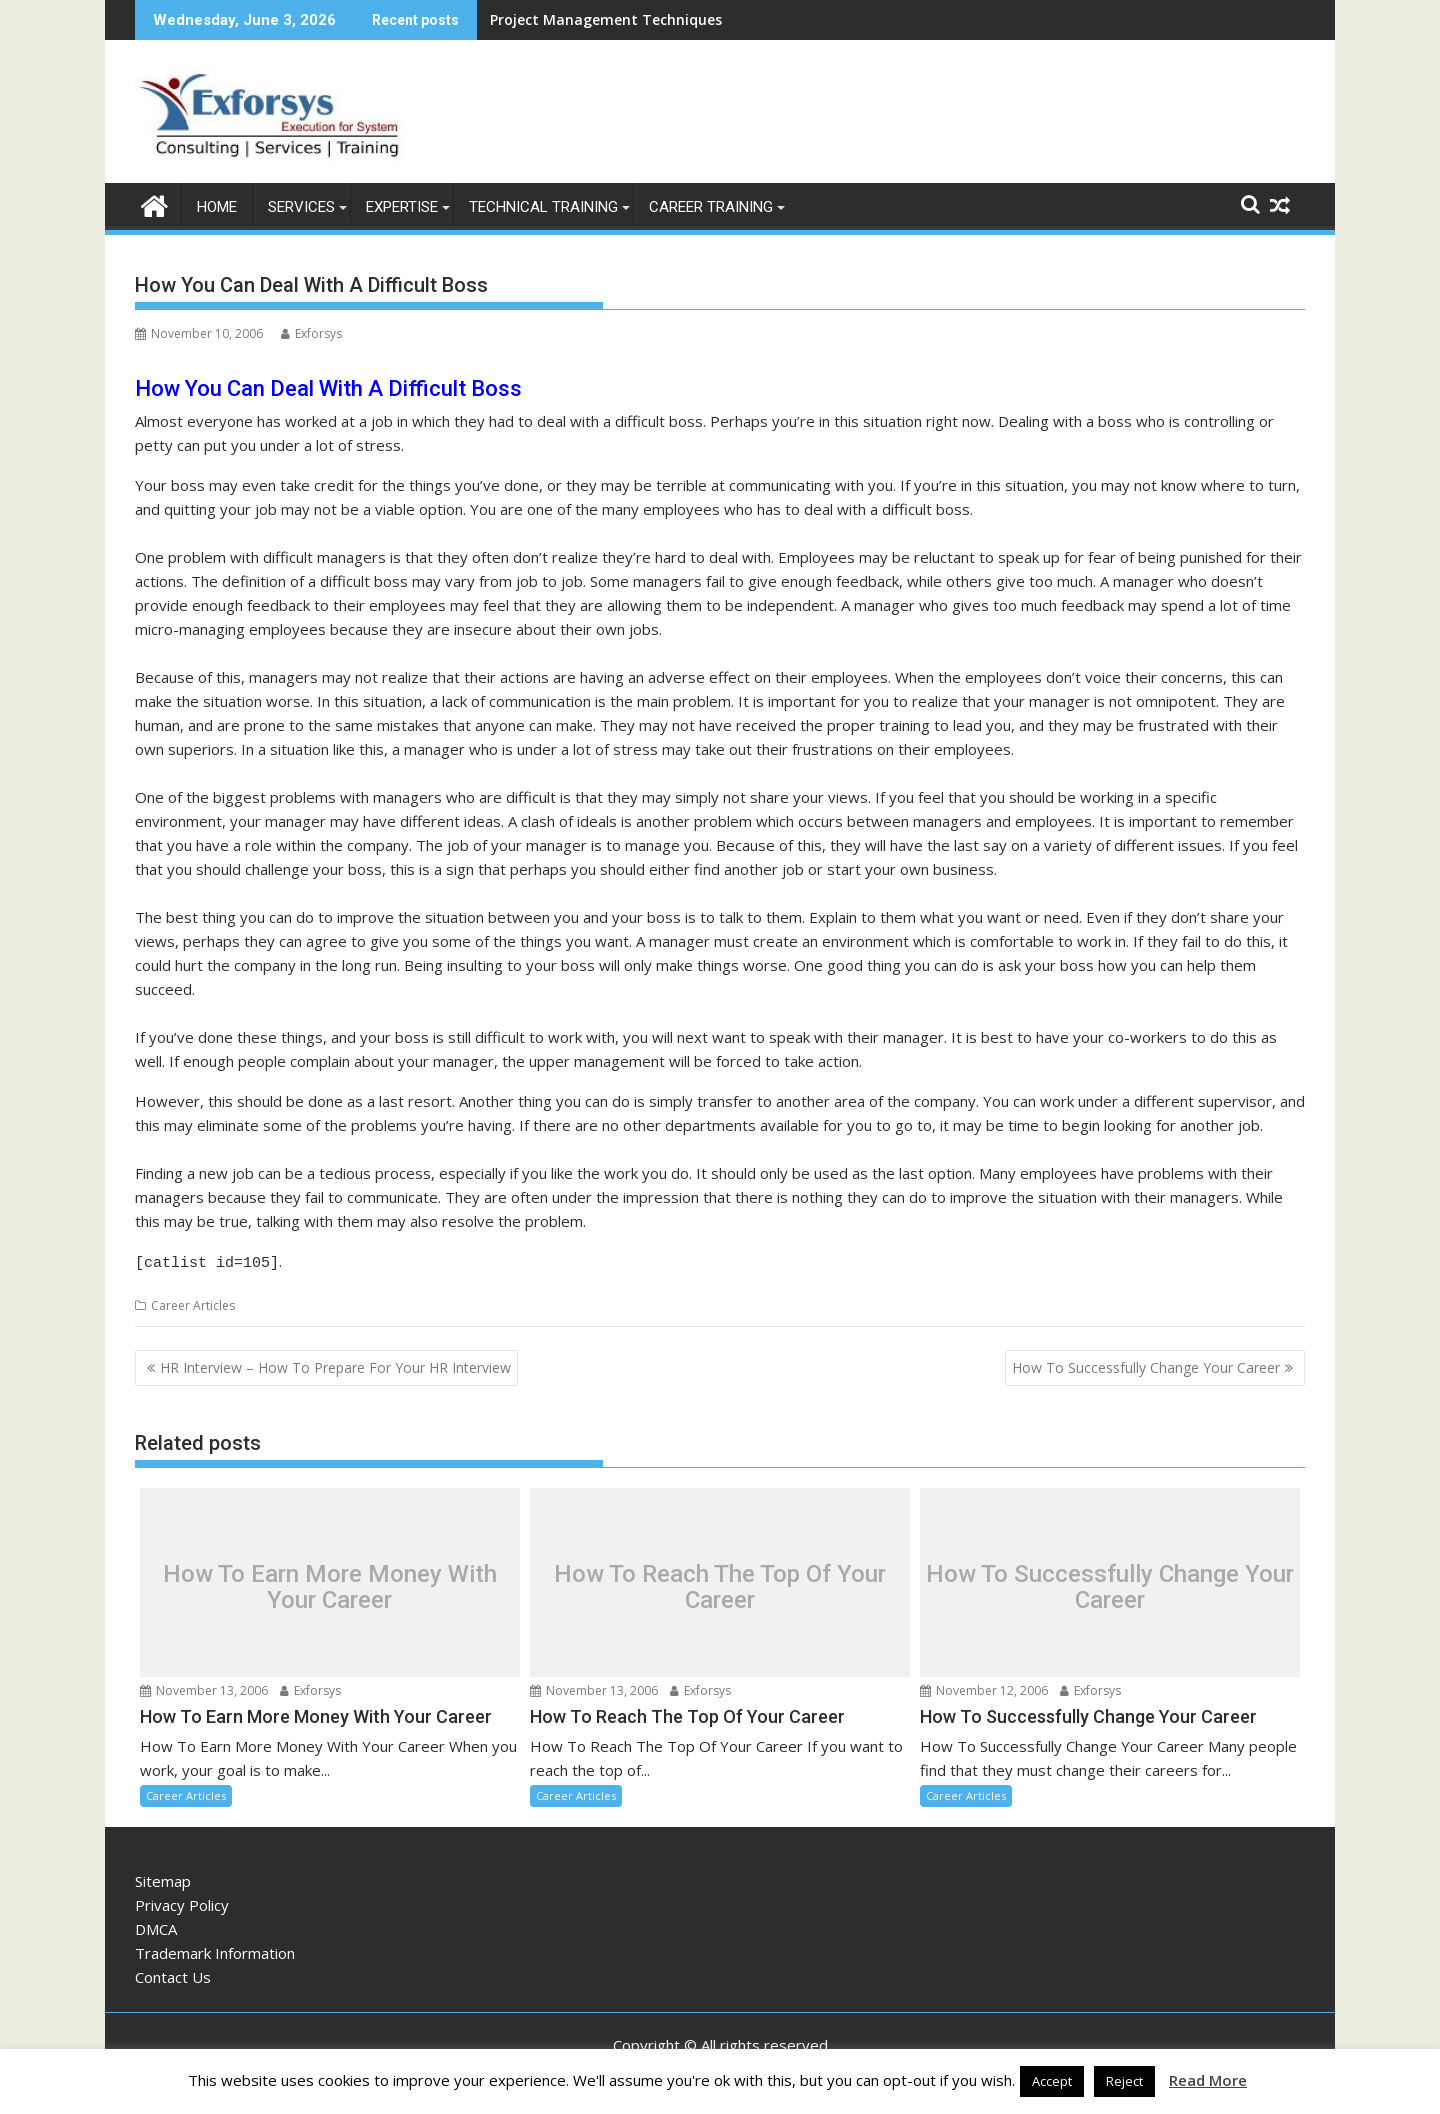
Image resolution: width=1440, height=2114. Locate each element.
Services (301, 206)
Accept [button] (1052, 2081)
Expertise (402, 206)
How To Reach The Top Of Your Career (720, 1583)
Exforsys (311, 332)
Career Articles (193, 1301)
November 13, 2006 (204, 1686)
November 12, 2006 (984, 1686)
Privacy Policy (182, 1901)
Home (217, 206)
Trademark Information (215, 1949)
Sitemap (163, 1877)
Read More (1208, 2080)
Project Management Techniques (606, 19)
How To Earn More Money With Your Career (330, 1583)
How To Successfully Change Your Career (1146, 1363)
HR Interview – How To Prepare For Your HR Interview (335, 1363)
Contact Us (173, 1973)
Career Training (711, 206)
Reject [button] (1124, 2081)
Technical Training (543, 206)
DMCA (156, 1925)
